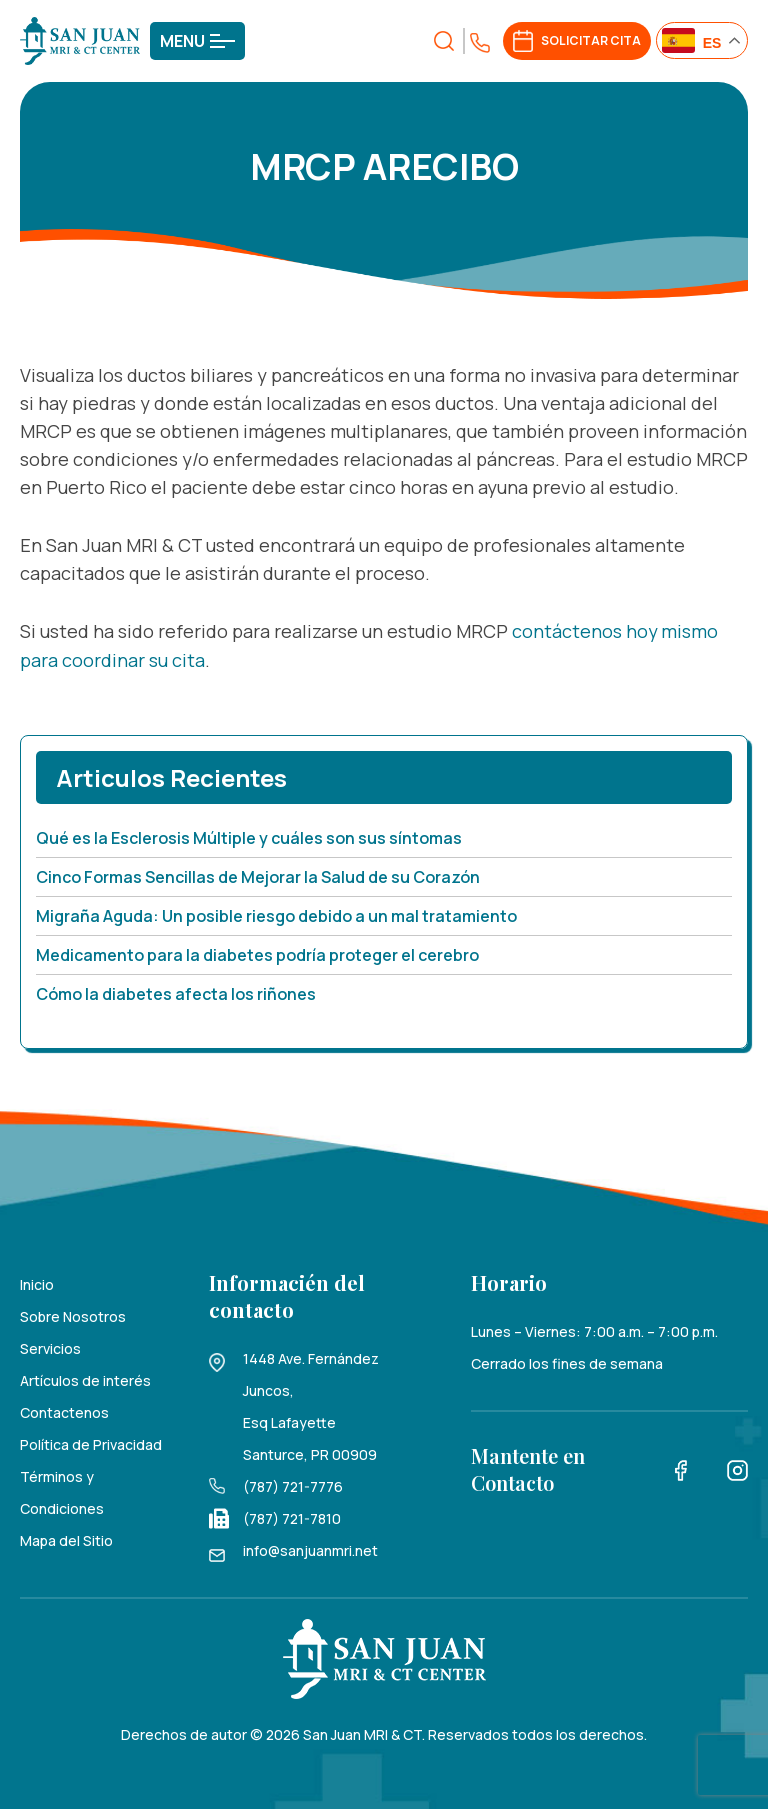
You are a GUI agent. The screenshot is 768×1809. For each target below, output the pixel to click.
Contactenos (64, 1410)
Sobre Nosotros (73, 1314)
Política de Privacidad (91, 1442)
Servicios (50, 1346)
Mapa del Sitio (66, 1538)
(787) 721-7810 (292, 1516)
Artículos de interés (85, 1378)
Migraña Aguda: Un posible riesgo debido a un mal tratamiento (276, 914)
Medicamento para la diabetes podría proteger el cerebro (257, 953)
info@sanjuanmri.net (310, 1548)
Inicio (37, 1282)
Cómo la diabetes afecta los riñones (176, 992)
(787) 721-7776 (293, 1484)
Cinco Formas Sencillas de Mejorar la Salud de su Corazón (258, 875)
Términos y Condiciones (62, 1490)
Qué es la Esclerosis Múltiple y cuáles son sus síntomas (249, 836)
